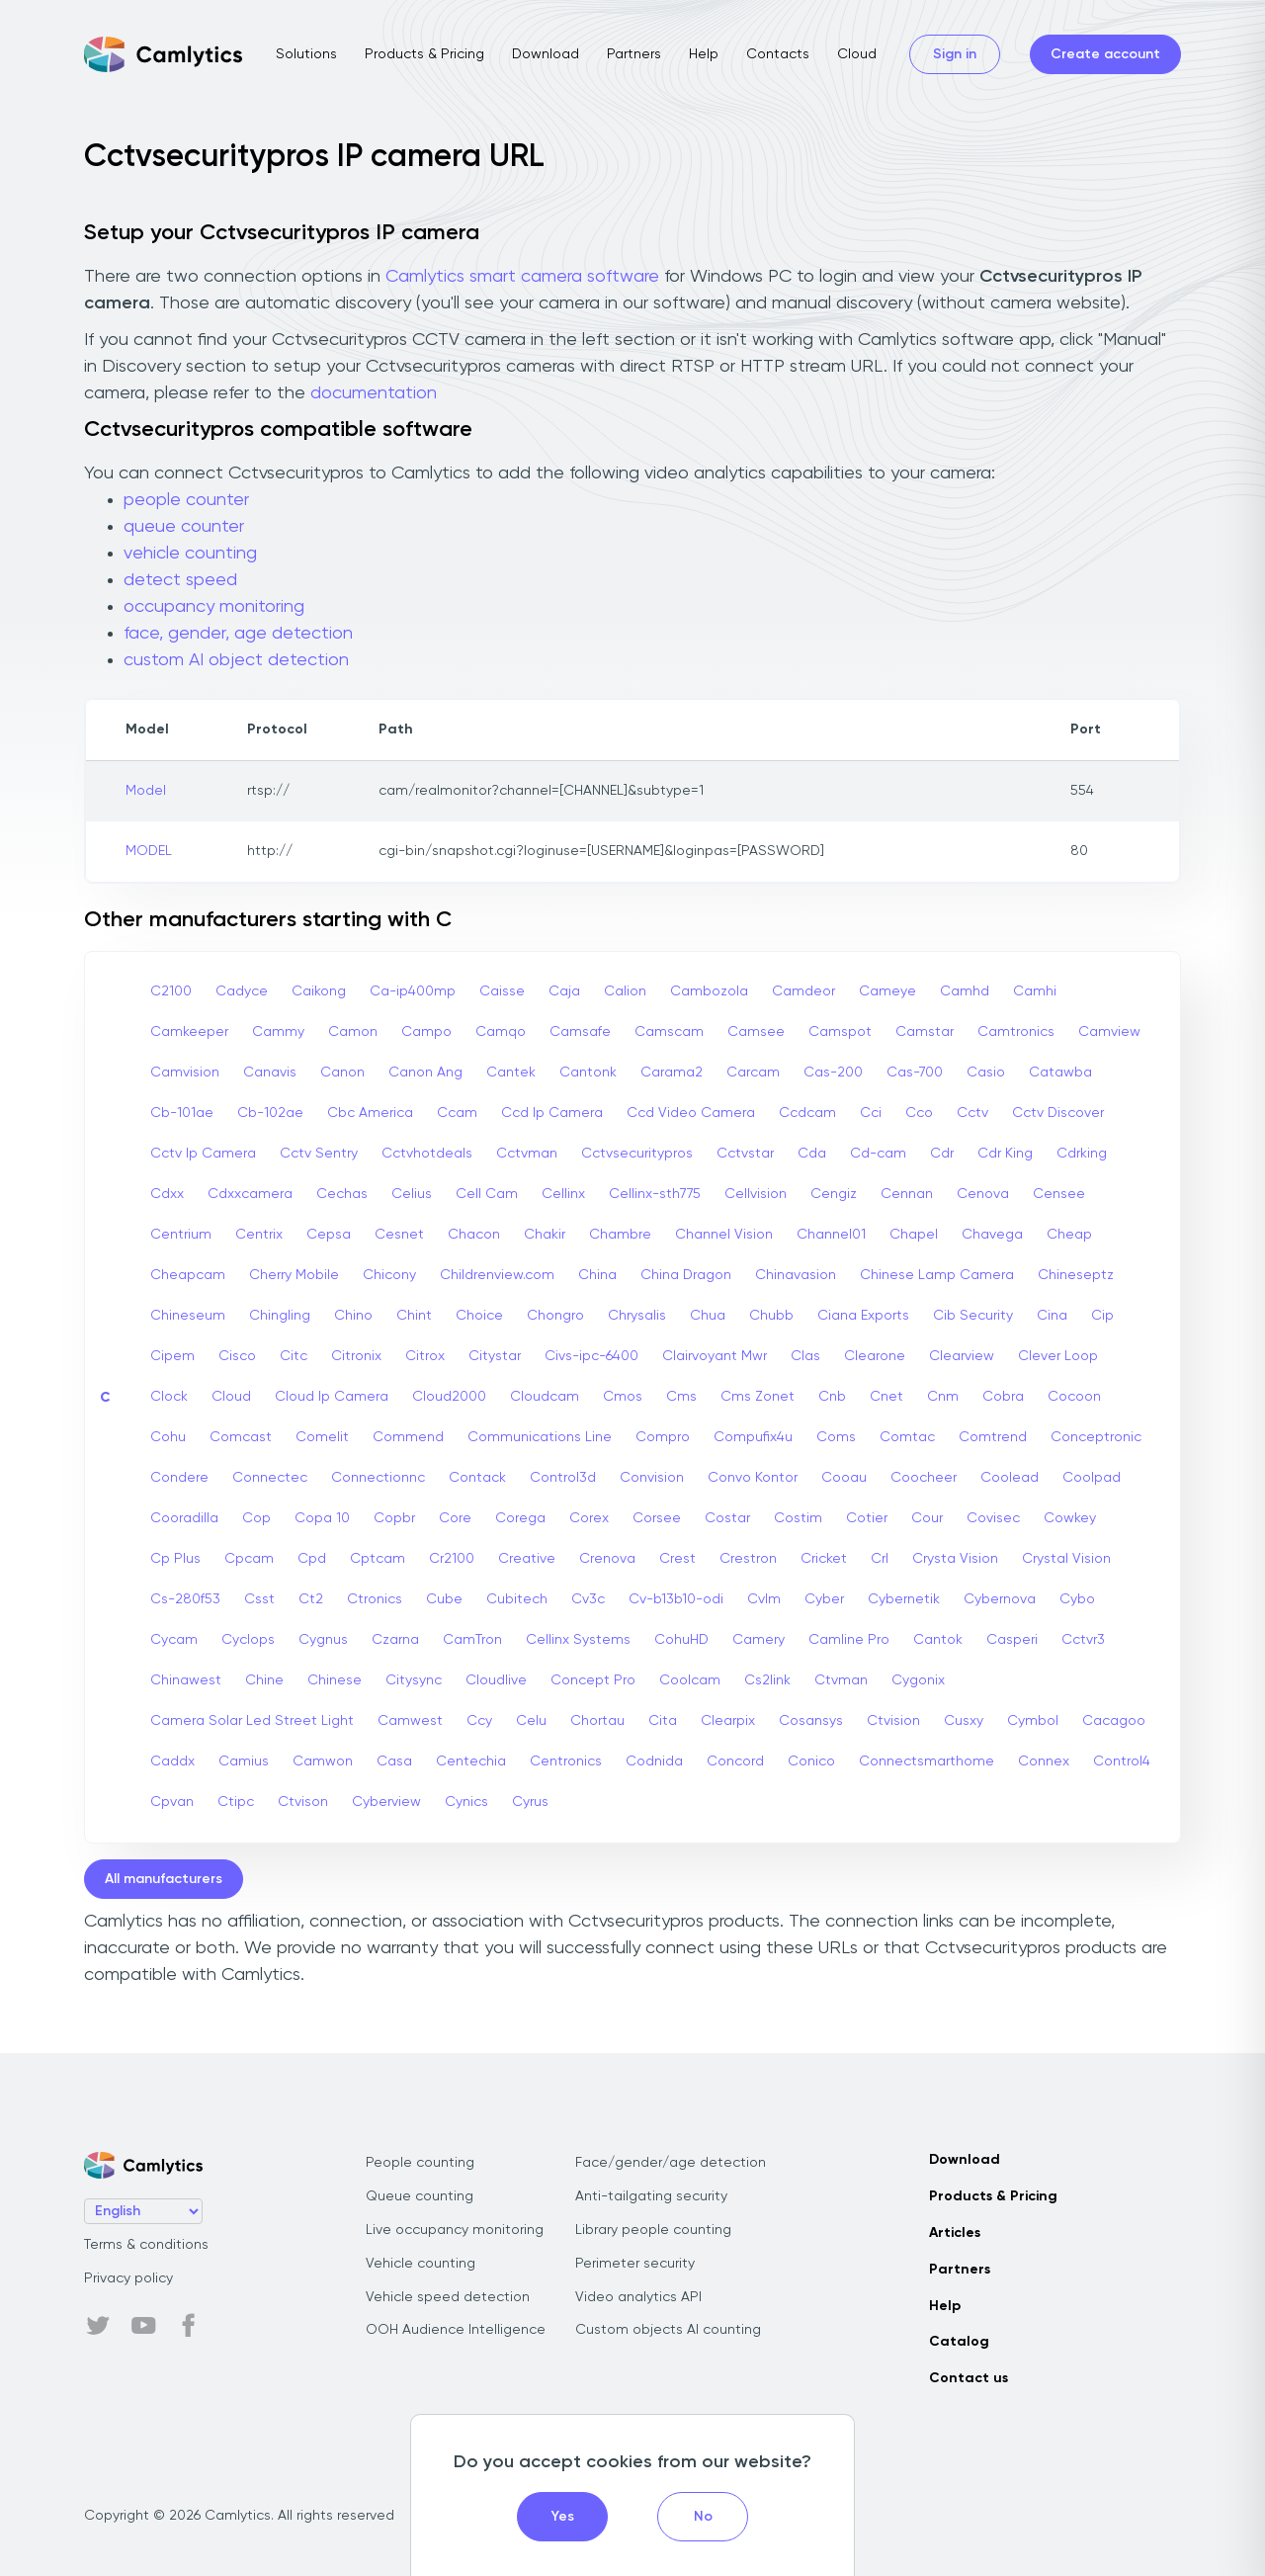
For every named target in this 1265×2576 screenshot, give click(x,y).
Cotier (866, 1518)
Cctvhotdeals (426, 1153)
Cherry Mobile (294, 1275)
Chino (353, 1316)
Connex (1043, 1761)
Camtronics (1015, 1032)
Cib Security (973, 1316)
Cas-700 (914, 1072)
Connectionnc (378, 1478)
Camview (1109, 1032)
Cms (681, 1397)
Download (545, 54)
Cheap (1069, 1235)
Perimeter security (635, 2264)
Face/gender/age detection (670, 2163)
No (703, 2517)
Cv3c (588, 1599)
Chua (707, 1316)
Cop (256, 1518)
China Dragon (685, 1275)
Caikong (319, 991)
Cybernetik (904, 1599)
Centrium (180, 1235)
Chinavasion (795, 1275)
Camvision (184, 1072)
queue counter (184, 527)
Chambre (620, 1235)
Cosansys (811, 1721)
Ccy (479, 1721)
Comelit (322, 1437)
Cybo (1077, 1599)
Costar (727, 1518)
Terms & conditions (146, 2245)
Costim (798, 1518)
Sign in (954, 54)
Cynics (466, 1802)
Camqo (500, 1032)
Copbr (394, 1518)
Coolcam (689, 1680)
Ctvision (893, 1721)
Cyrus (530, 1802)
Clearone (874, 1356)
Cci (871, 1113)
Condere (179, 1478)
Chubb (771, 1316)
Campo (426, 1032)
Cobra (1003, 1397)
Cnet (886, 1397)
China (597, 1275)
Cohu (168, 1437)
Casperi (1012, 1640)
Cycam (174, 1640)
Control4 (1121, 1761)
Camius (243, 1761)
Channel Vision (724, 1235)
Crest (677, 1559)
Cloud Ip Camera (331, 1397)
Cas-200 (833, 1072)
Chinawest (185, 1680)
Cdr (942, 1153)
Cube (444, 1599)
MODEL (149, 851)
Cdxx (167, 1194)
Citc (293, 1356)
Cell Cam (487, 1194)
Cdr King (1005, 1153)
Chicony (389, 1275)
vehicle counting (190, 553)
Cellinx (563, 1194)
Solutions (306, 54)
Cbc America (370, 1113)
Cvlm (764, 1599)
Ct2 (310, 1599)
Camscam (669, 1032)
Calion (625, 991)
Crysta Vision (955, 1559)
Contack (477, 1478)
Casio (986, 1072)
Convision (652, 1478)
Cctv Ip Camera (203, 1153)
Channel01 (831, 1235)
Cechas (342, 1194)
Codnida (654, 1761)
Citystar (494, 1356)
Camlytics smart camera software (522, 277)
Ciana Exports (863, 1316)
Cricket (824, 1559)
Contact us (968, 2378)
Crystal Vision (1066, 1559)
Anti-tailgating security (651, 2196)
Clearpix (728, 1721)
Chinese (334, 1680)
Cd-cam (878, 1153)
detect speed (180, 580)
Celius (411, 1194)
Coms (836, 1437)
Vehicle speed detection (448, 2297)
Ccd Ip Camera (552, 1113)
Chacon (474, 1235)
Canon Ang (425, 1072)
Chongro (555, 1316)
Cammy (278, 1032)
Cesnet (399, 1235)
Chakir (544, 1235)
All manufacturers (163, 1879)
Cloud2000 (449, 1397)
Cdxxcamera (250, 1194)
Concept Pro (592, 1680)
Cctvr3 (1083, 1640)
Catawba (1060, 1072)
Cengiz (833, 1194)
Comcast (241, 1437)
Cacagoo (1113, 1721)
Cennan (907, 1194)
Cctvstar (745, 1153)
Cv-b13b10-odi (676, 1599)
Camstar (924, 1032)
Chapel (913, 1235)
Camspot (840, 1032)
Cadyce (241, 991)
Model (146, 791)
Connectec (269, 1478)
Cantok (938, 1640)
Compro (662, 1437)
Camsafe (580, 1032)
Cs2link (767, 1680)
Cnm (943, 1397)
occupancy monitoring (214, 607)
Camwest (410, 1721)
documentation (373, 393)
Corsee (656, 1518)
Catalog (959, 2342)
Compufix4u (753, 1437)
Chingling (279, 1316)
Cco (919, 1113)
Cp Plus (175, 1559)
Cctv (972, 1113)
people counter (186, 500)
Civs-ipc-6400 (591, 1356)
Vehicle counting (420, 2264)
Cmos (622, 1397)
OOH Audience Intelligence (456, 2330)
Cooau (844, 1478)
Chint (414, 1316)
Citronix (356, 1356)
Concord (735, 1761)
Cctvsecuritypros (637, 1153)
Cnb (832, 1397)
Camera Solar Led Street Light (252, 1721)
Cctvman (526, 1153)
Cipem (172, 1356)
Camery (758, 1640)
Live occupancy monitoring (455, 2230)
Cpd (311, 1559)
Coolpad (1091, 1478)
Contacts (777, 54)
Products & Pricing (424, 54)
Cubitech (517, 1599)
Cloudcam (544, 1397)
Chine (264, 1680)
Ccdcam (807, 1113)
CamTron (472, 1640)
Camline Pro (848, 1640)
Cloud (857, 54)
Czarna (395, 1640)
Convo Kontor (753, 1478)
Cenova (983, 1194)
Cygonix (918, 1680)
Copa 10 (322, 1518)
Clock (169, 1397)
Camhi (1034, 991)
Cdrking (1081, 1153)
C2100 (171, 991)
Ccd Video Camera (691, 1113)
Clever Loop (1058, 1356)
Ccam (457, 1113)
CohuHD (681, 1640)
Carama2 (671, 1072)
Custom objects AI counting (668, 2330)
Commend (408, 1437)
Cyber (824, 1599)
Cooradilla (184, 1518)
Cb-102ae (270, 1113)
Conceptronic (1096, 1437)
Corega (520, 1518)
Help (703, 54)
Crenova (607, 1559)
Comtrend (993, 1437)
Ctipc (235, 1802)
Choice (479, 1316)
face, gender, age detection (238, 634)
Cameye (887, 991)
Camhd (964, 991)
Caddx (172, 1761)
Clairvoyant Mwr (714, 1356)
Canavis (269, 1072)
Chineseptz (1076, 1275)
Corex (589, 1518)
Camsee (756, 1032)
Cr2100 (451, 1559)
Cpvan (172, 1802)
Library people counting (653, 2230)
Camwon (323, 1761)
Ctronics (374, 1599)
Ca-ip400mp (413, 991)
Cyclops (248, 1640)
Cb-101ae (181, 1113)
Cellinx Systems (578, 1640)
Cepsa (328, 1235)
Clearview (961, 1356)
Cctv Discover (1058, 1113)
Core (455, 1518)
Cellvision (755, 1194)
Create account (1105, 54)
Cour (927, 1518)
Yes (562, 2517)
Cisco (237, 1356)
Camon (353, 1032)
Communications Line (539, 1437)
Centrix (259, 1235)
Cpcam (249, 1559)
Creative (526, 1559)
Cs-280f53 (185, 1599)
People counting (420, 2163)
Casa (394, 1761)
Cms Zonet (757, 1397)
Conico (811, 1761)
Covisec (993, 1518)
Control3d (563, 1478)
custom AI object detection (236, 660)
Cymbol (1032, 1721)
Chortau (597, 1721)
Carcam (753, 1072)
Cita (662, 1721)
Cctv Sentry (319, 1153)
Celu (531, 1721)
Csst (259, 1599)
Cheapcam (187, 1275)
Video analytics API (638, 2297)
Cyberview (386, 1802)
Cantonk (588, 1072)
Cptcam (377, 1559)
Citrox (425, 1356)
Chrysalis (637, 1316)
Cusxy (963, 1721)
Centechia (471, 1761)
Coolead (1009, 1478)
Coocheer (923, 1478)
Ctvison (303, 1802)
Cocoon (1074, 1397)
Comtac (907, 1437)
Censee (1059, 1194)
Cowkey (1070, 1518)
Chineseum (187, 1316)
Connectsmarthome (926, 1761)
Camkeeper (189, 1032)
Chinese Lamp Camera (937, 1275)
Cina (1052, 1316)
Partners (634, 54)
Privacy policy (128, 2278)
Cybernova (1000, 1599)
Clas (805, 1356)
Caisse (502, 991)
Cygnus (323, 1640)
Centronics (566, 1761)
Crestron (748, 1559)
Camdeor (803, 991)
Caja (564, 991)
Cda (812, 1153)
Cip (1102, 1316)
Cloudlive (496, 1680)
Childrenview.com (497, 1275)
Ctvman (841, 1680)
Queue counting (419, 2196)
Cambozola (709, 991)
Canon (342, 1072)
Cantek (511, 1072)
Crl (879, 1559)
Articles (954, 2233)
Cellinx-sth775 (655, 1194)
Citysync (413, 1680)
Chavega (992, 1235)
